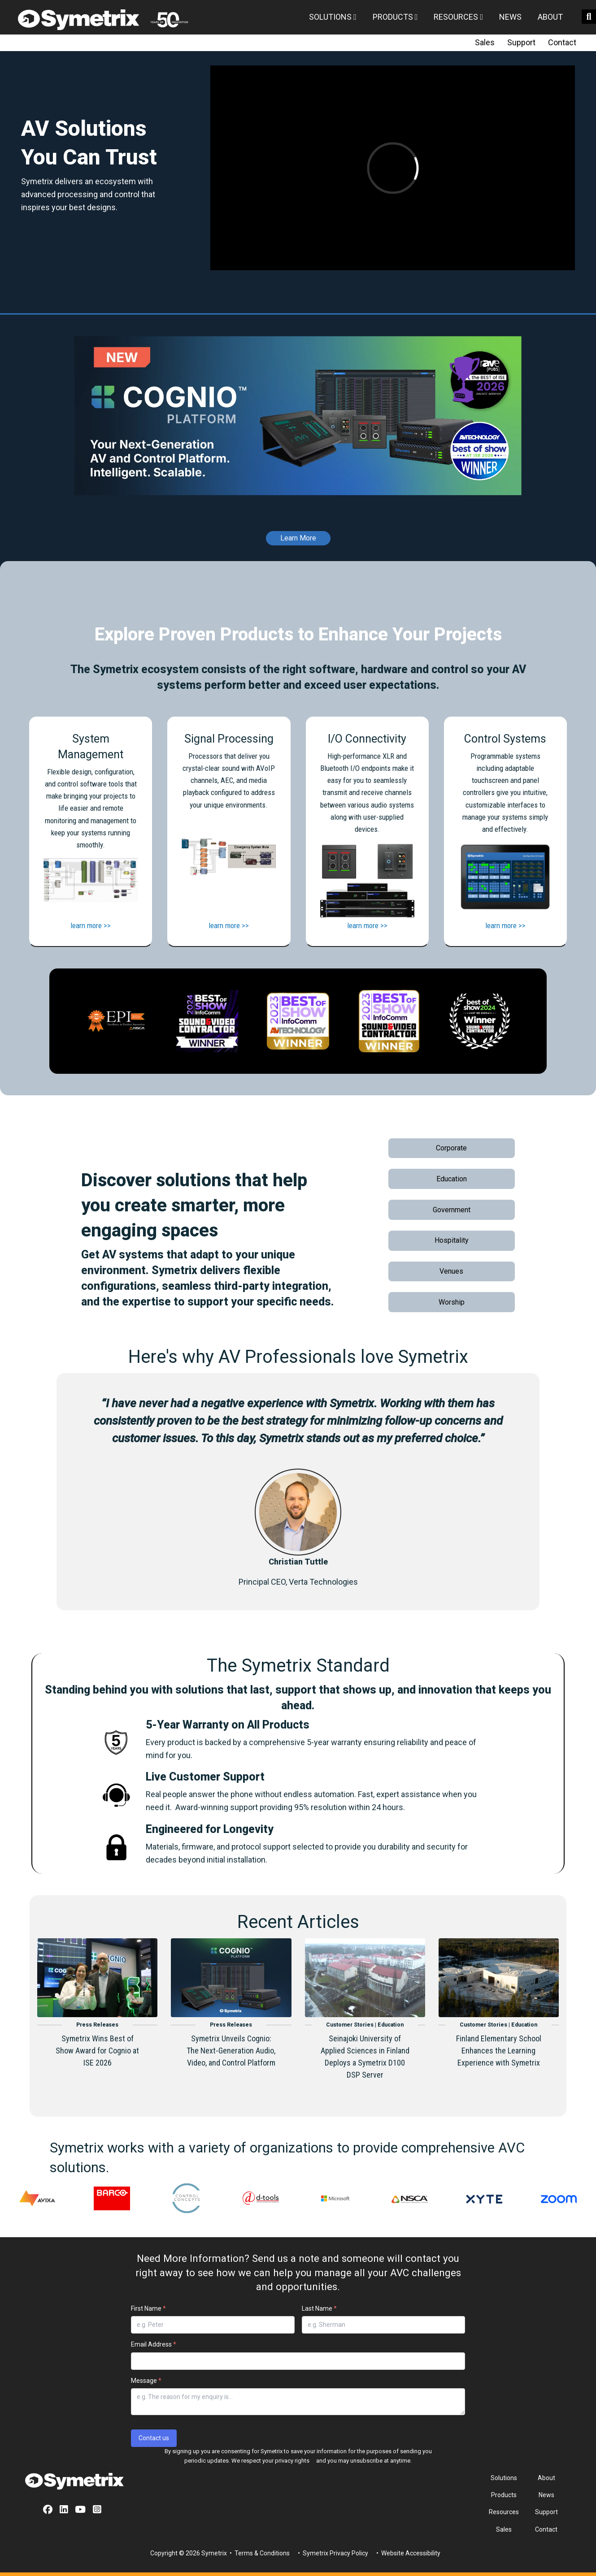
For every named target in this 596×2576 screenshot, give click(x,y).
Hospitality (452, 1240)
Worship (452, 1302)
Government (451, 1210)
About (550, 17)
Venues (451, 1271)
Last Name (319, 2308)
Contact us (154, 2438)
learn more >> (90, 925)
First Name (148, 2308)
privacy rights (292, 2460)
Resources (458, 17)
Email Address (153, 2344)
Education (451, 1179)
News (510, 17)
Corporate (451, 1148)
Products (395, 17)
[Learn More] (298, 531)
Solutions (333, 17)
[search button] (589, 16)
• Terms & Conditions (259, 2553)
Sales (485, 42)
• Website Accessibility (407, 2553)
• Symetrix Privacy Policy (332, 2553)
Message (146, 2380)
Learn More (298, 538)
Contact (562, 42)
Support (521, 42)
